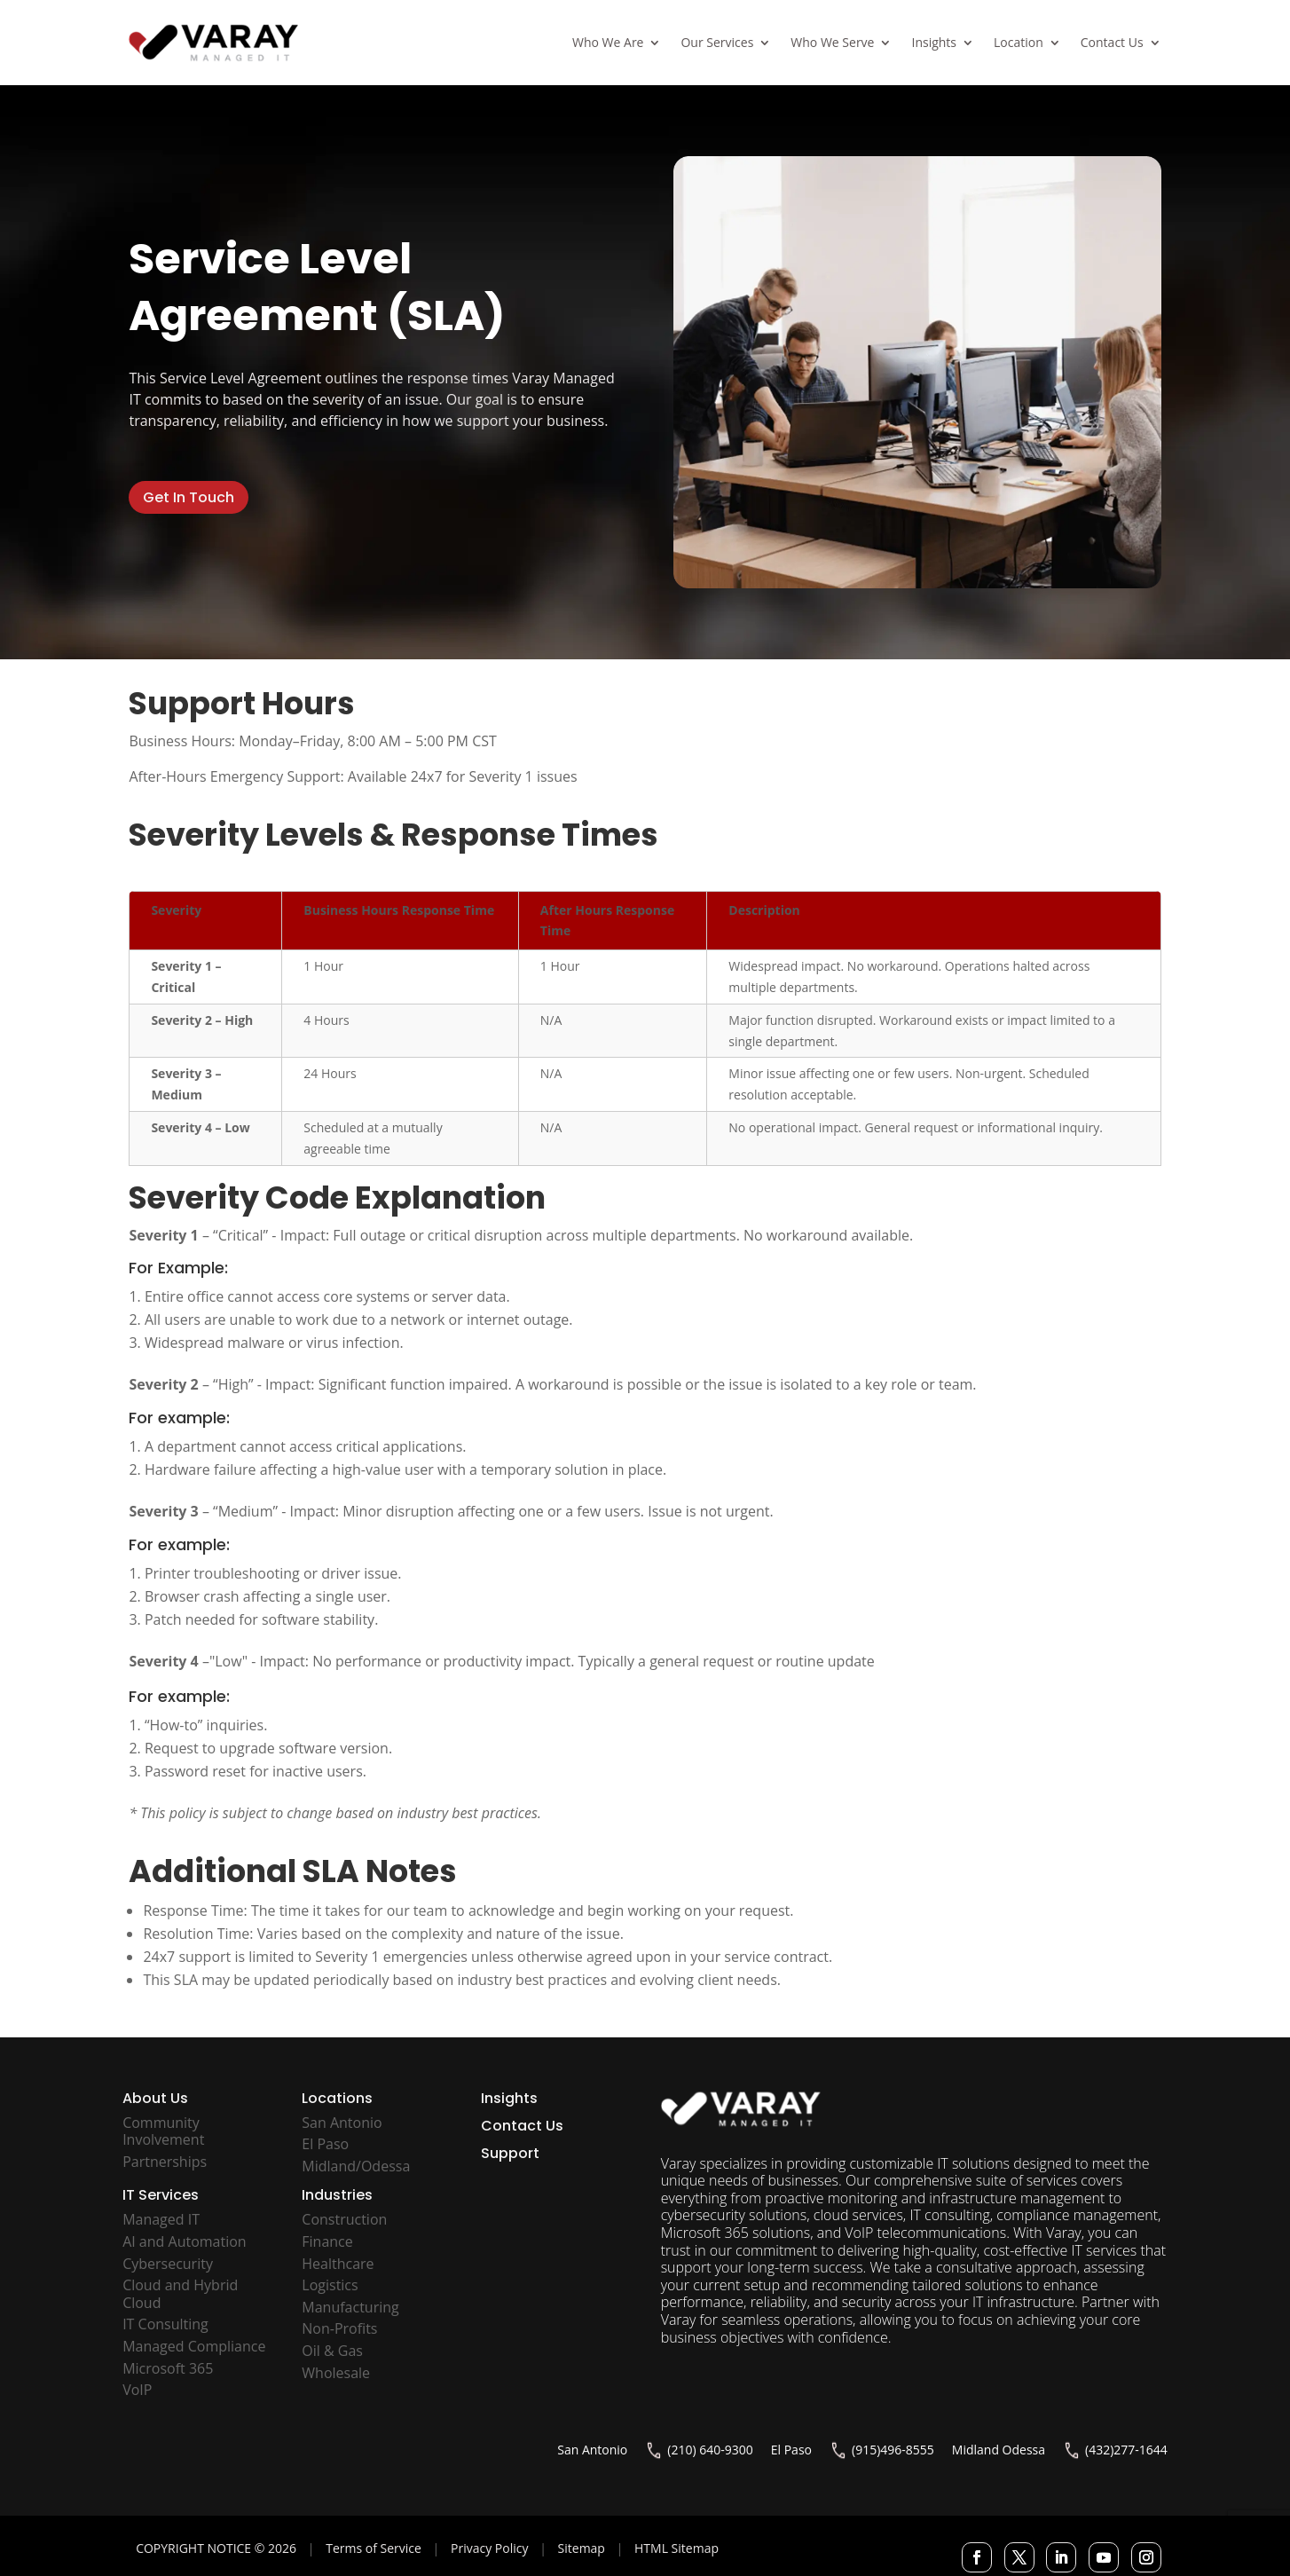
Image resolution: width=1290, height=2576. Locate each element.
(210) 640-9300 (709, 2449)
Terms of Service (373, 2548)
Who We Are (607, 42)
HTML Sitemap (676, 2548)
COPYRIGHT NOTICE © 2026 (216, 2548)
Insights (933, 42)
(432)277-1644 (1126, 2449)
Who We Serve (832, 42)
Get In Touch (188, 497)
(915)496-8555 (893, 2449)
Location (1018, 42)
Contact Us (1112, 42)
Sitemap (581, 2548)
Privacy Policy (489, 2548)
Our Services (716, 42)
